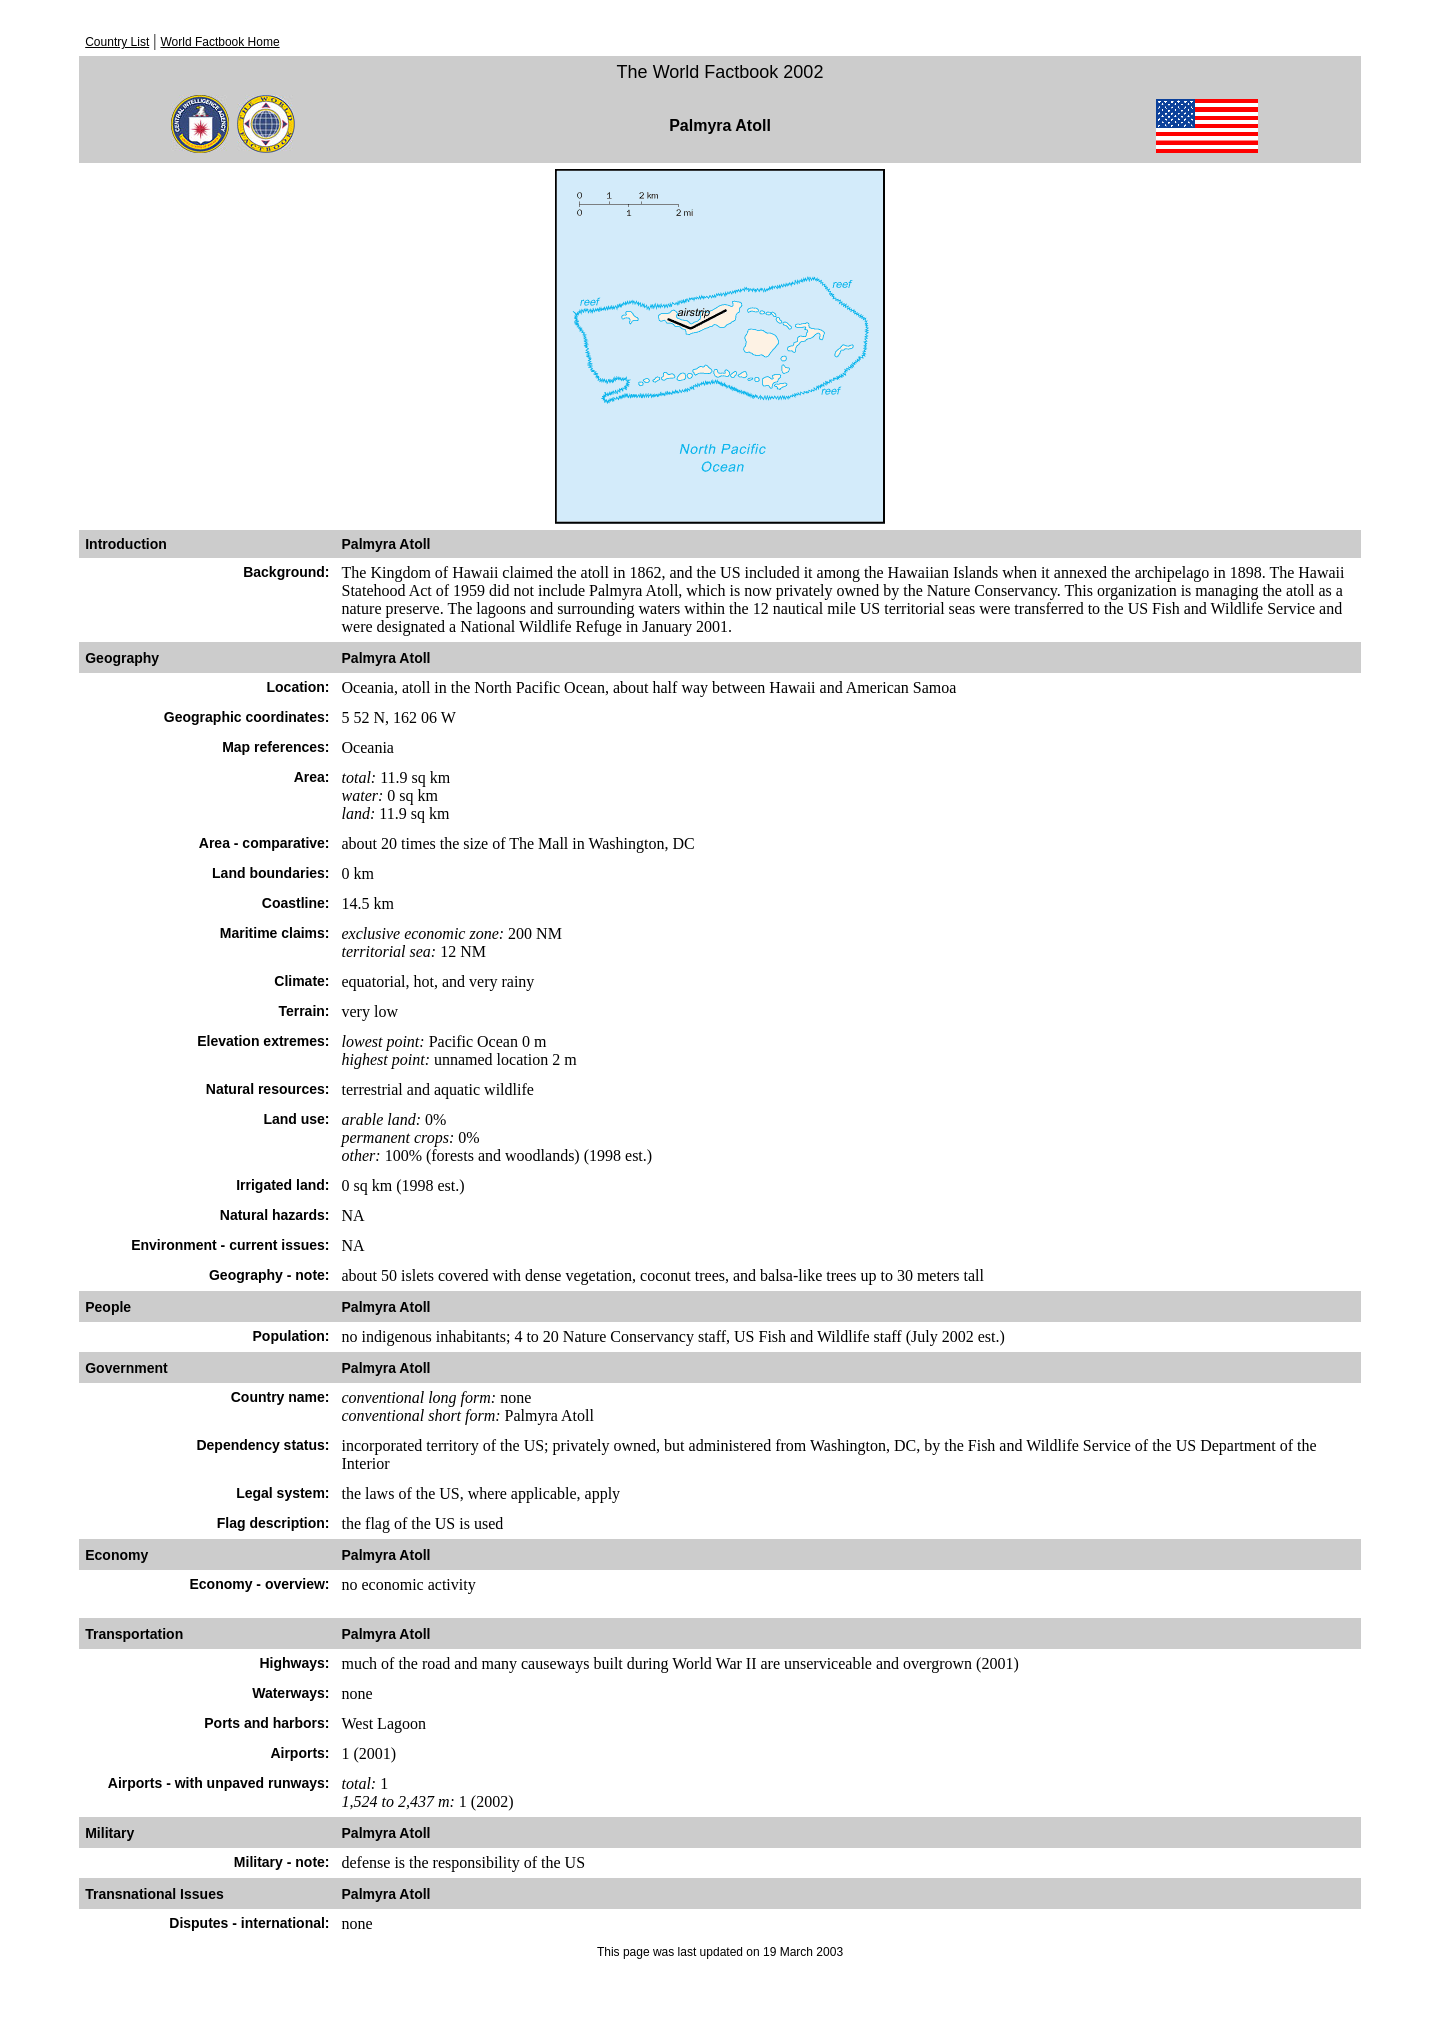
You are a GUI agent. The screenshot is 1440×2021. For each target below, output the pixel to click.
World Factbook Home (219, 42)
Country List (117, 42)
